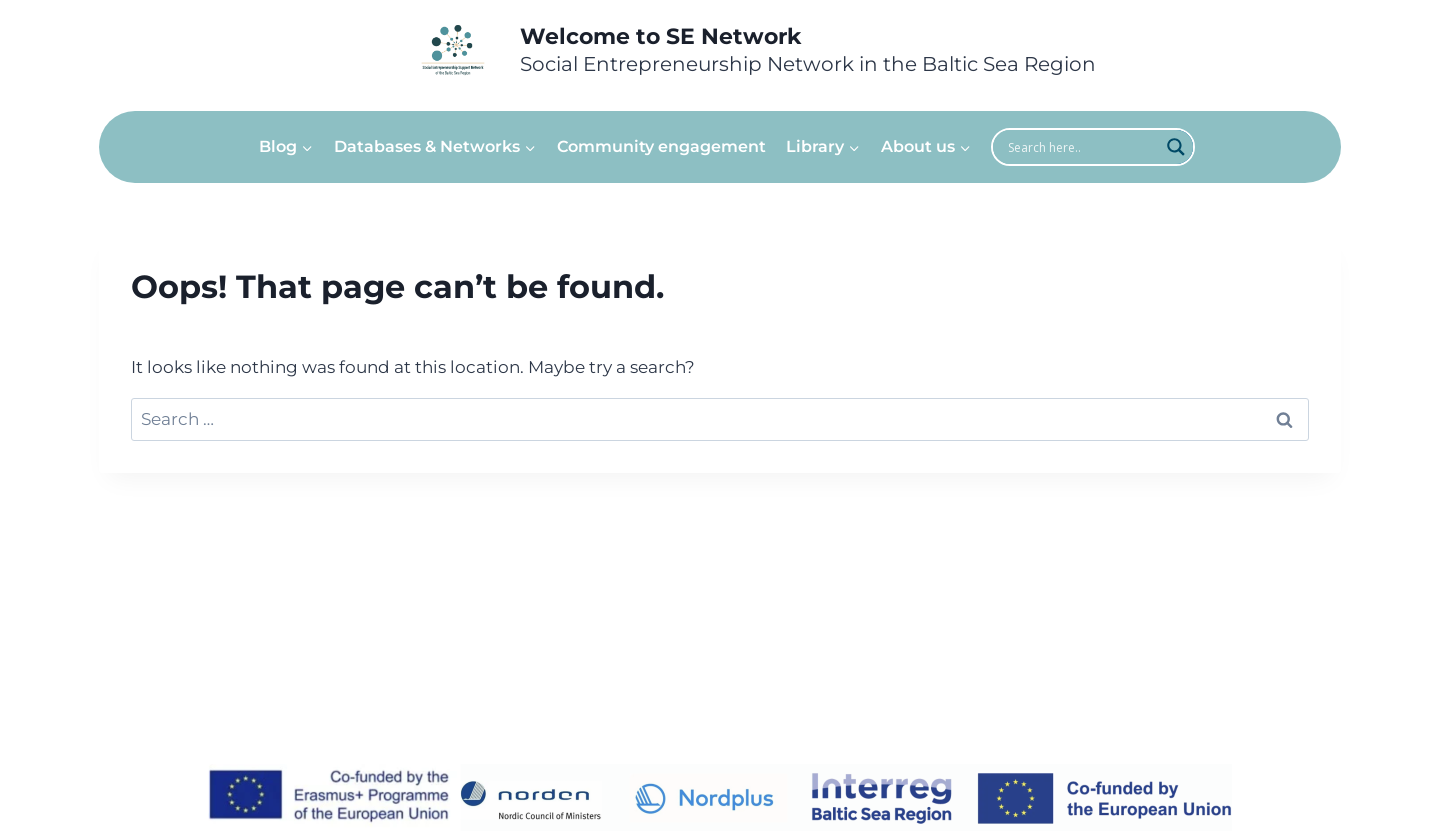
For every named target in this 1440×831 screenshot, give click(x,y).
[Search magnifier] (1176, 147)
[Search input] (1081, 147)
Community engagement (661, 146)
